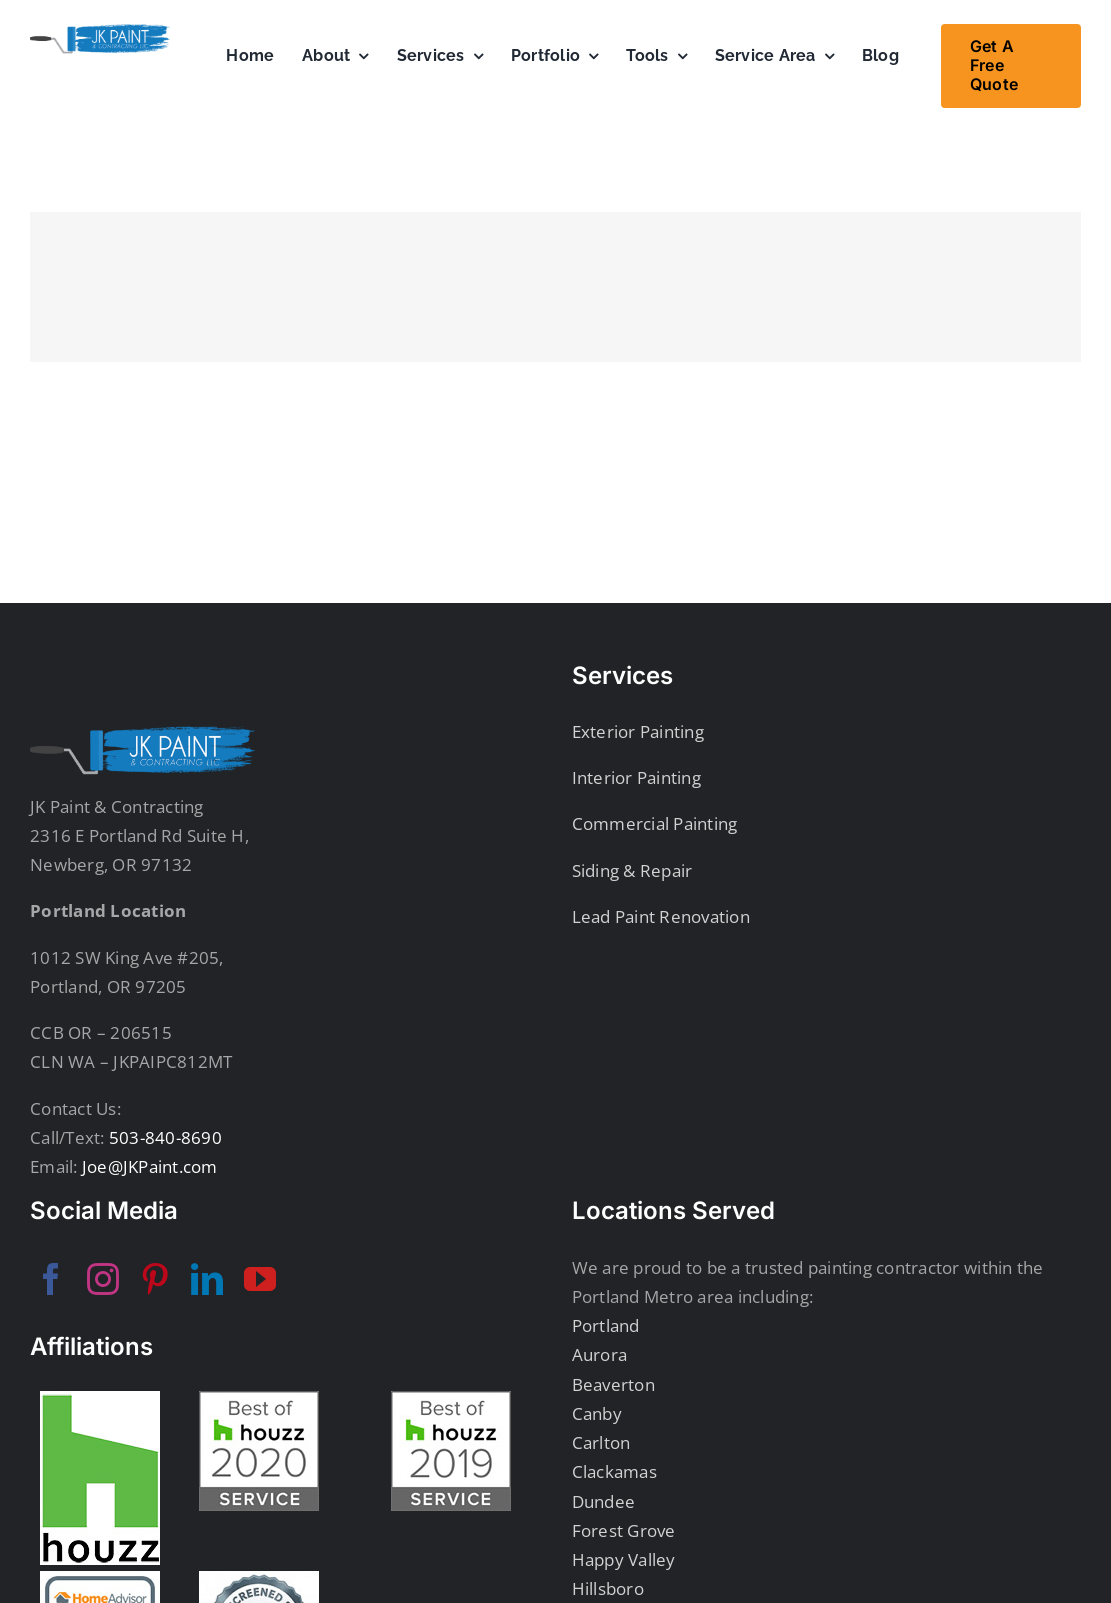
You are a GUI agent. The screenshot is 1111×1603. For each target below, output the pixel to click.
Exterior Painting (638, 731)
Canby (597, 1413)
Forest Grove (624, 1530)
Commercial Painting (655, 823)
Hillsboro (608, 1588)
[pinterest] (155, 1279)
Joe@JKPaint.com (148, 1166)
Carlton (601, 1442)
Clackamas (614, 1471)
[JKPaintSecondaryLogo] (100, 32)
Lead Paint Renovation (661, 916)
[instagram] (103, 1279)
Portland (606, 1325)
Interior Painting (636, 777)
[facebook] (51, 1279)
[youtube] (260, 1279)
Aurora (600, 1354)
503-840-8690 (163, 1137)
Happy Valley (624, 1559)
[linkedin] (207, 1279)
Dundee (604, 1501)
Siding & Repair (632, 870)
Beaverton (613, 1384)
